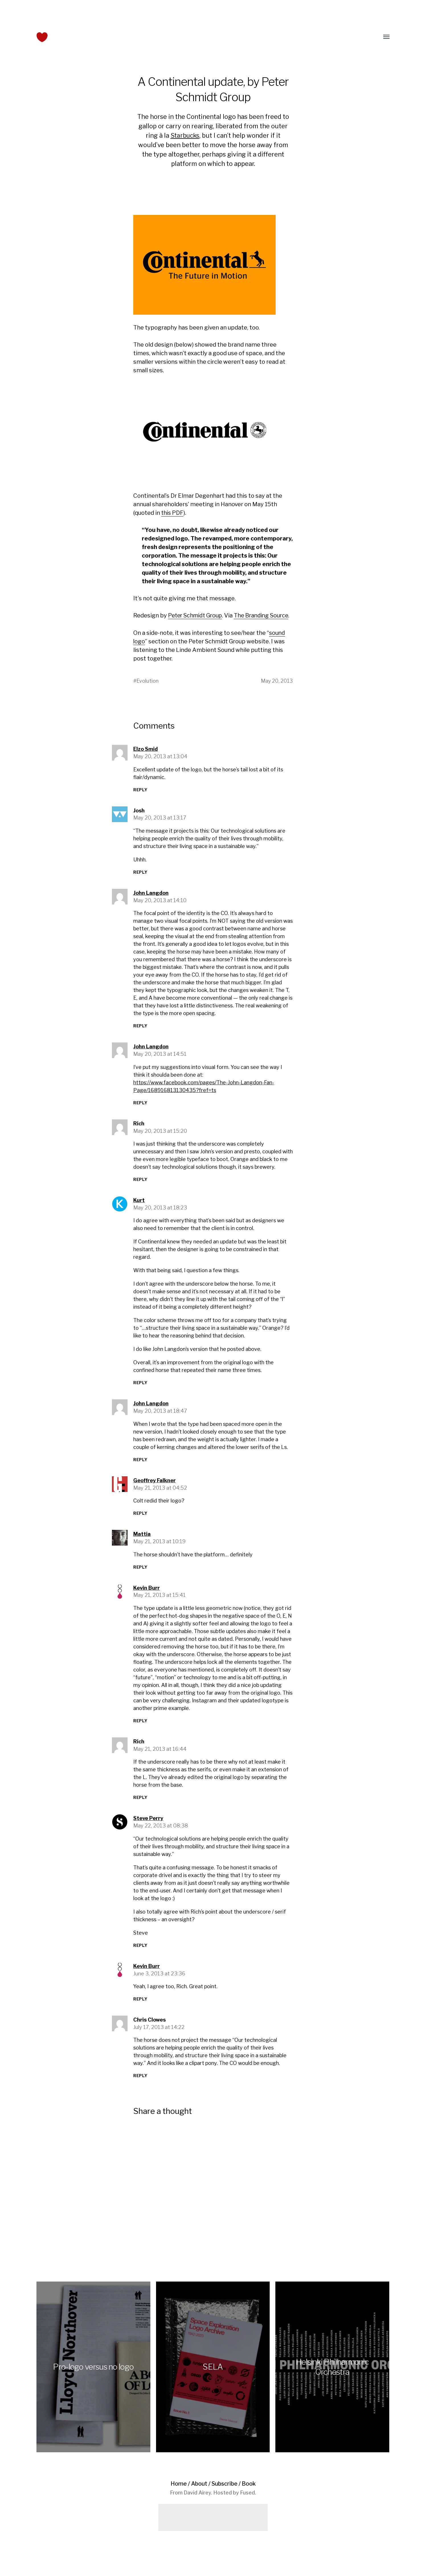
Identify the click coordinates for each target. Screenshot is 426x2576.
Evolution (147, 689)
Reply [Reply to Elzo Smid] (140, 797)
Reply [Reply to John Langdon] (140, 1034)
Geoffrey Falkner (154, 1488)
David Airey (197, 2501)
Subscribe (224, 2491)
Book (249, 2491)
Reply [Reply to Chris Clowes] (140, 2083)
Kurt (139, 1208)
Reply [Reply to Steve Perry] (140, 1953)
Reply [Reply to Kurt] (140, 1390)
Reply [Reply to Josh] (140, 880)
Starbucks (185, 135)
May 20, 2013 (276, 689)
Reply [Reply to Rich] (140, 1187)
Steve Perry (148, 1826)
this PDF (172, 512)
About (198, 2491)
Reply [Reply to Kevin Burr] (140, 1728)
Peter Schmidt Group (196, 615)
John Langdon (151, 901)
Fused (247, 2501)
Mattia (142, 1542)
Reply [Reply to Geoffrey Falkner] (140, 1521)
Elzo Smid (145, 757)
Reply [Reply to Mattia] (140, 1575)
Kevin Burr (146, 1596)
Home (178, 2491)
